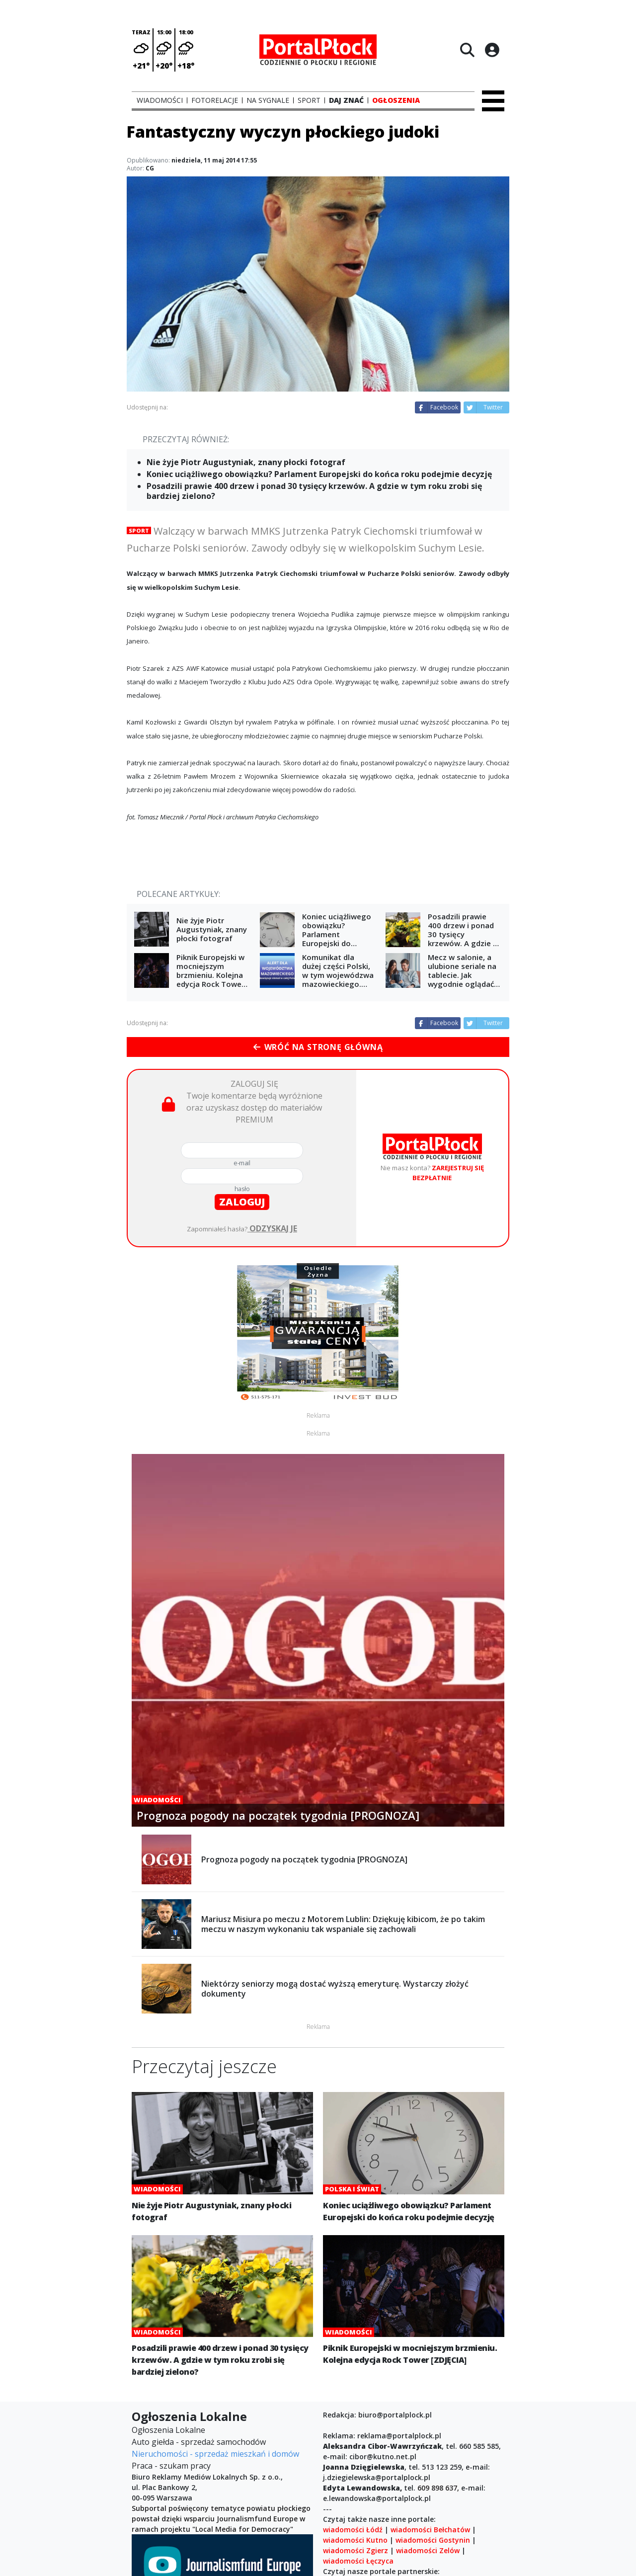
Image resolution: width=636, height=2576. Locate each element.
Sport (139, 530)
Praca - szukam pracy (171, 2465)
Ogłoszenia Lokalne (168, 2429)
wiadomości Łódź (353, 2529)
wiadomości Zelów (428, 2550)
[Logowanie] (491, 49)
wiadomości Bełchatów (430, 2529)
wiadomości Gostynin (433, 2540)
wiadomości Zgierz (355, 2550)
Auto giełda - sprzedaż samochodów (199, 2441)
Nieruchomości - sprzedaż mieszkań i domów (215, 2453)
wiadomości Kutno (355, 2540)
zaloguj (242, 1201)
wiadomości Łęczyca (358, 2561)
